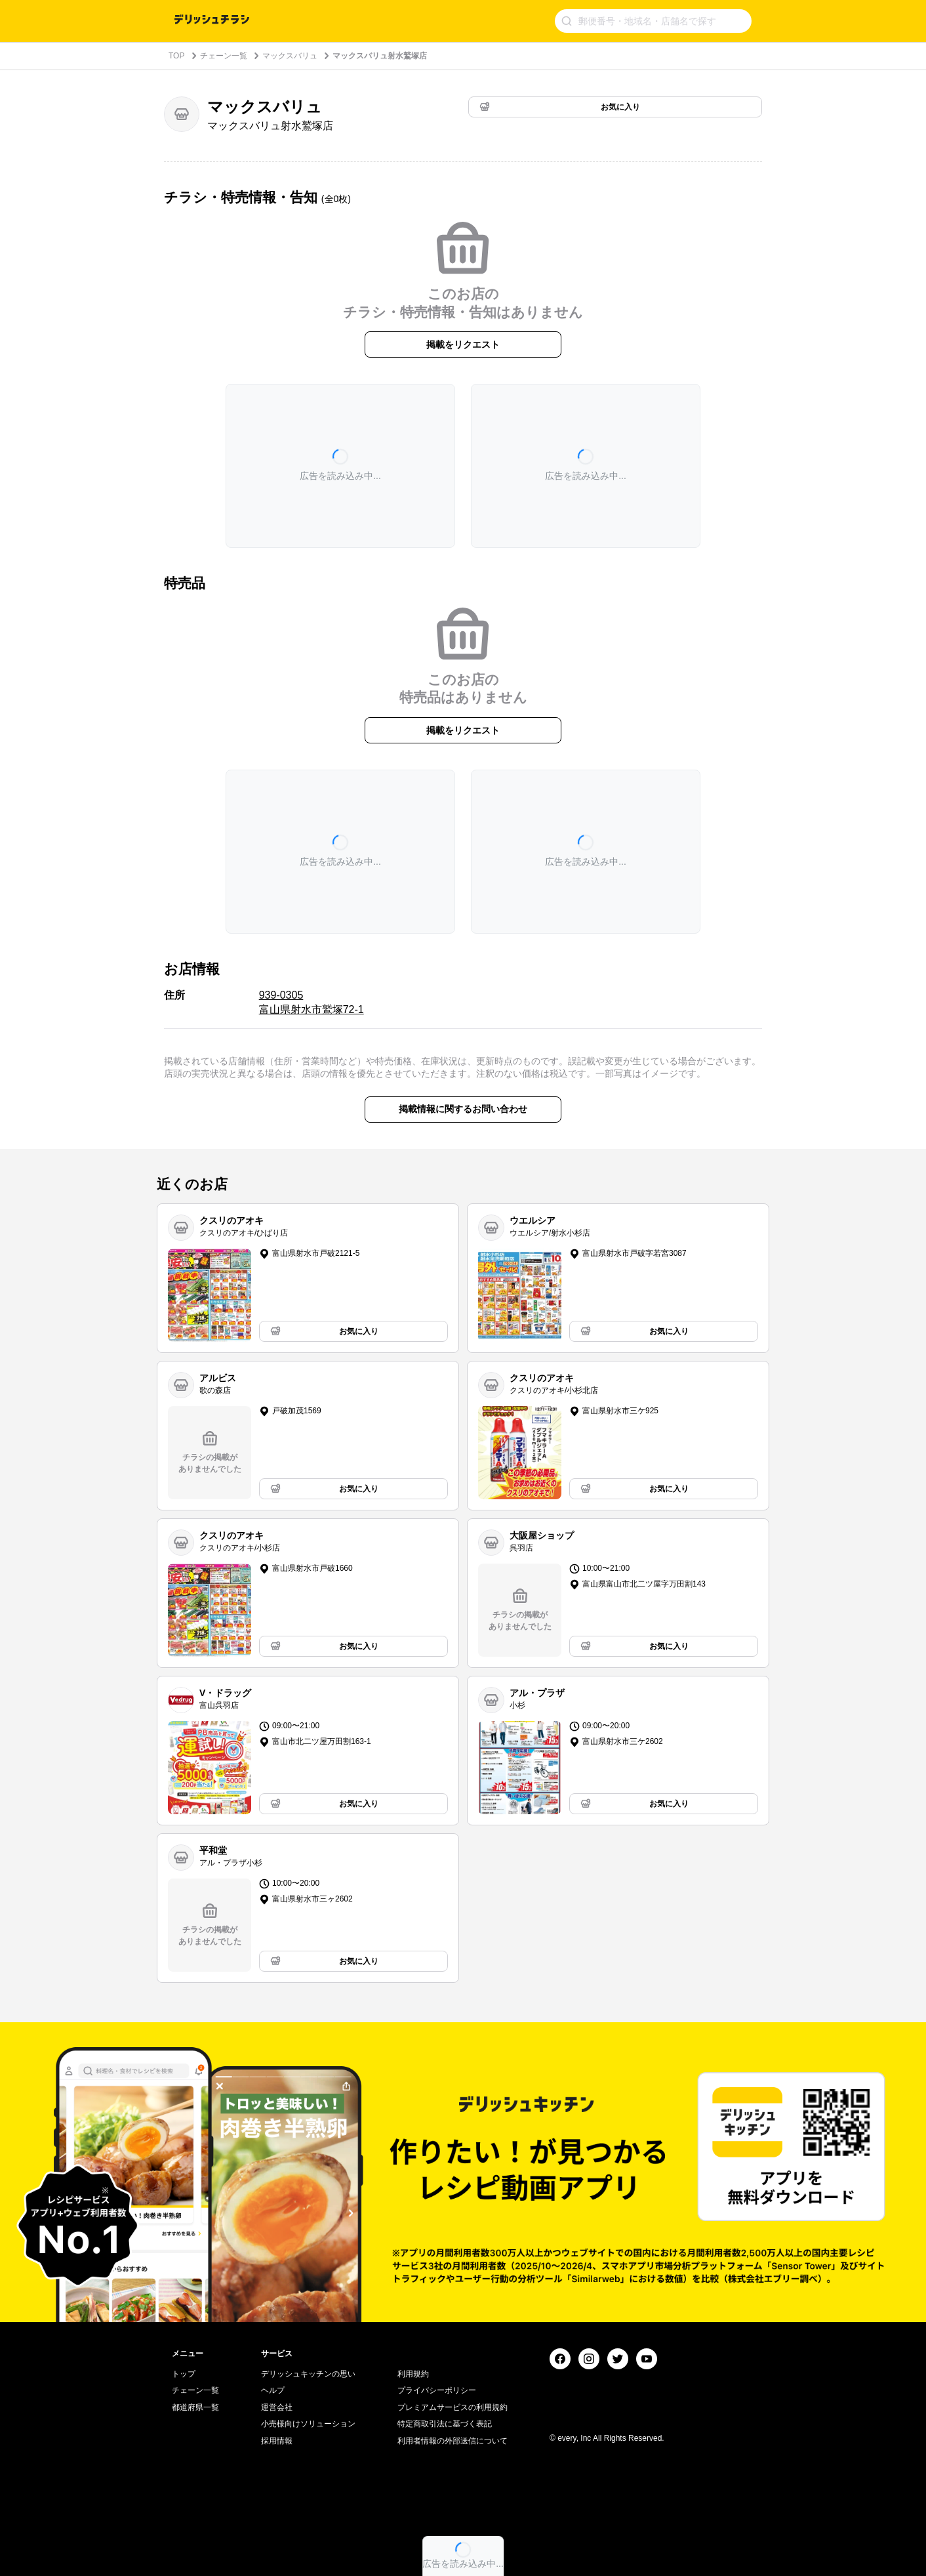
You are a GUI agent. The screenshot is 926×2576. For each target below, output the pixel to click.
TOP (176, 55)
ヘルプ (273, 2390)
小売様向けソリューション (308, 2423)
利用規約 (413, 2374)
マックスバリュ (289, 55)
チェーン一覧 (223, 55)
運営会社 (276, 2407)
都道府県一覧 (195, 2407)
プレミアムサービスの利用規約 (452, 2407)
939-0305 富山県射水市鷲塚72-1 (311, 1002)
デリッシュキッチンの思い (308, 2374)
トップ (183, 2374)
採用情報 (276, 2440)
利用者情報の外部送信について (452, 2440)
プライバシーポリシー (436, 2390)
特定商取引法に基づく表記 (444, 2423)
